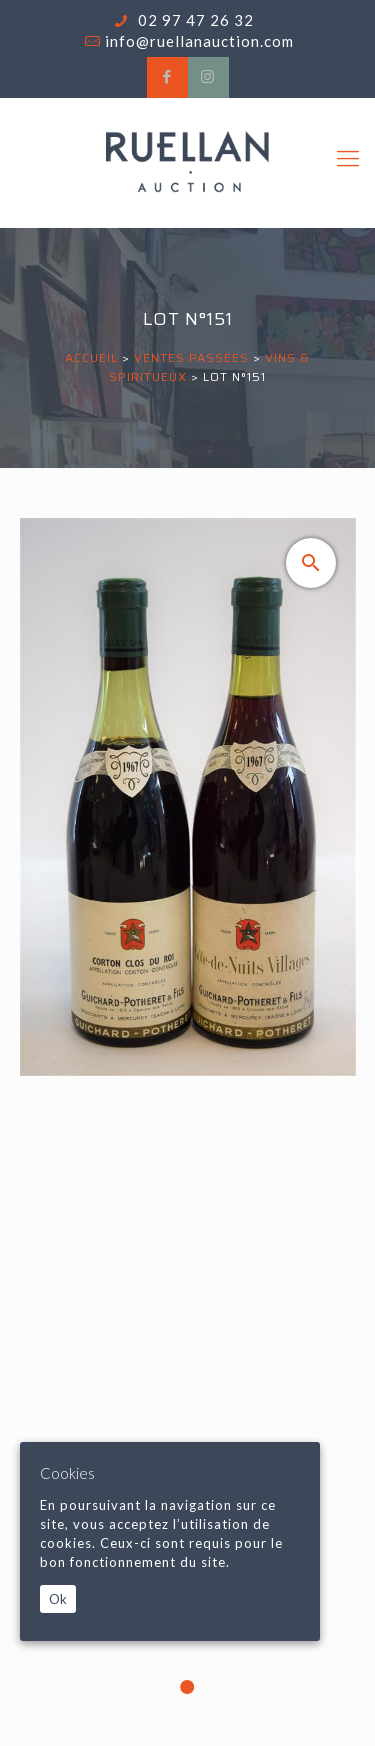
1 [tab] (188, 1687)
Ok (58, 1599)
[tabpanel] (188, 1129)
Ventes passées (191, 357)
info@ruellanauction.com (199, 41)
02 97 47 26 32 (194, 20)
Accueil (91, 357)
